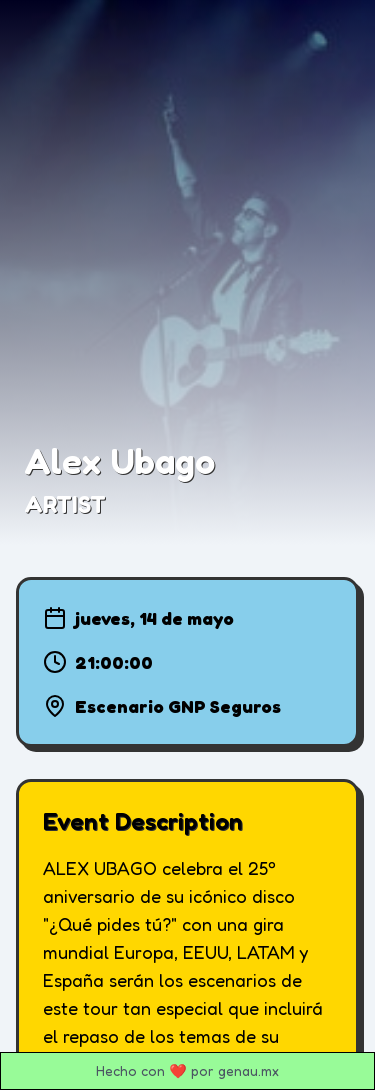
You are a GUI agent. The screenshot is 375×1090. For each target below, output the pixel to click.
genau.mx (248, 1070)
